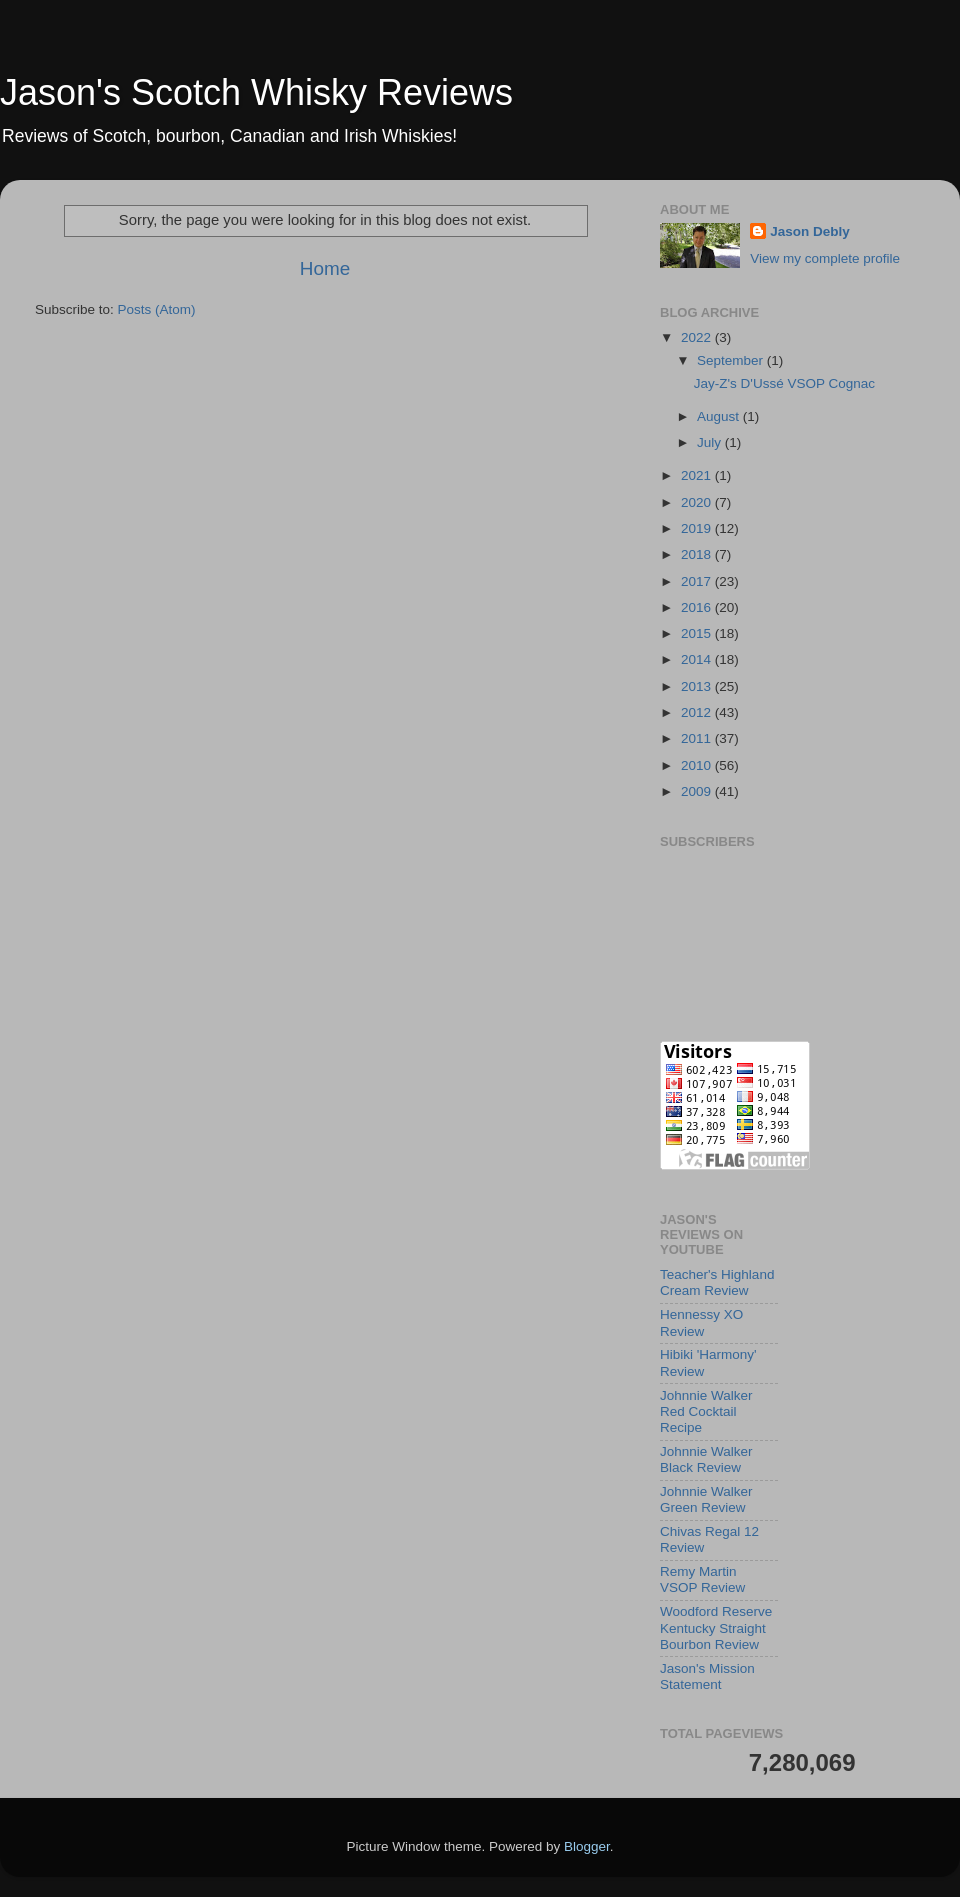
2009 (698, 791)
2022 (698, 337)
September (732, 360)
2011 (698, 738)
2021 (698, 475)
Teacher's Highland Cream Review (717, 1282)
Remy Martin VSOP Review (702, 1579)
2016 (698, 607)
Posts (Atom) (157, 309)
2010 (698, 765)
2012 (698, 712)
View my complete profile (825, 258)
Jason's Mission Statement (707, 1676)
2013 (698, 686)
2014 (698, 659)
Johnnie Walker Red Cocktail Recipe (706, 1411)
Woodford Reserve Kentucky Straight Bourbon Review (716, 1627)
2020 (698, 502)
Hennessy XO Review (701, 1322)
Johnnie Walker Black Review (706, 1459)
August (720, 416)
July (711, 442)
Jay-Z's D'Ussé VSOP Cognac (784, 383)
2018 (698, 554)
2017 (698, 581)
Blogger (587, 1846)
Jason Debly (810, 231)
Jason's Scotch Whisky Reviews (256, 92)
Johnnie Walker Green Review (706, 1499)
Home (325, 268)
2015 (698, 633)
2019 (698, 528)
